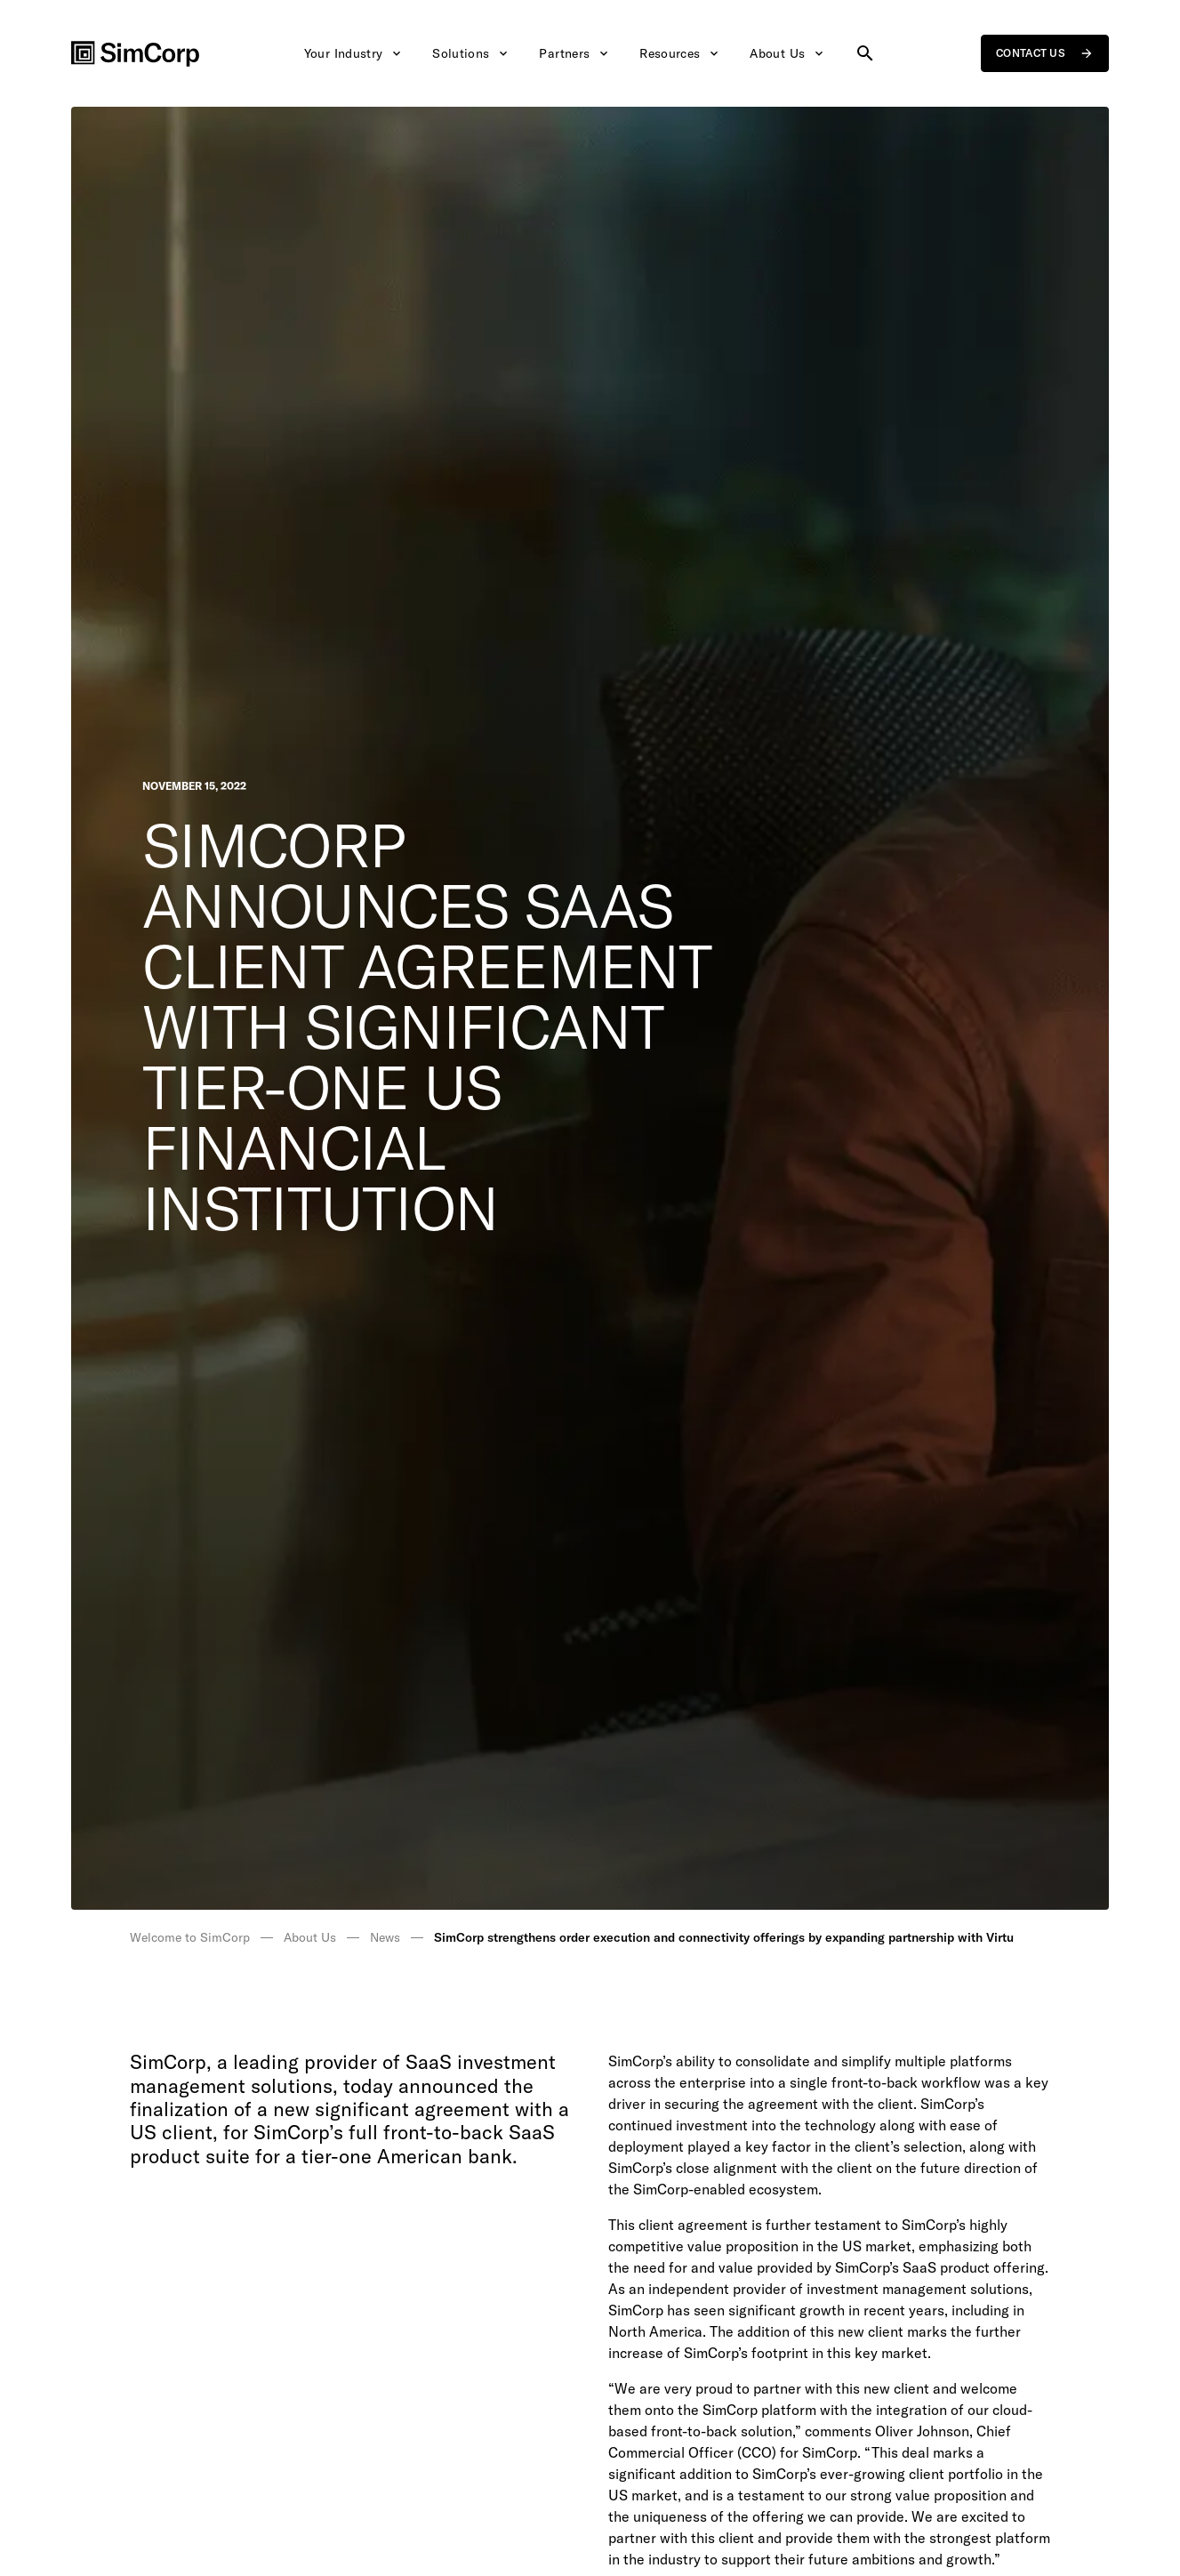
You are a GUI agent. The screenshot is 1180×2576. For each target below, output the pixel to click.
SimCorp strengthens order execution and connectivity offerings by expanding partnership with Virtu (724, 1937)
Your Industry (354, 53)
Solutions (471, 53)
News (385, 1937)
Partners (575, 53)
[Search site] (865, 53)
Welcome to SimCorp (190, 1937)
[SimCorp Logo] (135, 54)
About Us (788, 53)
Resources (680, 53)
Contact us (1045, 53)
